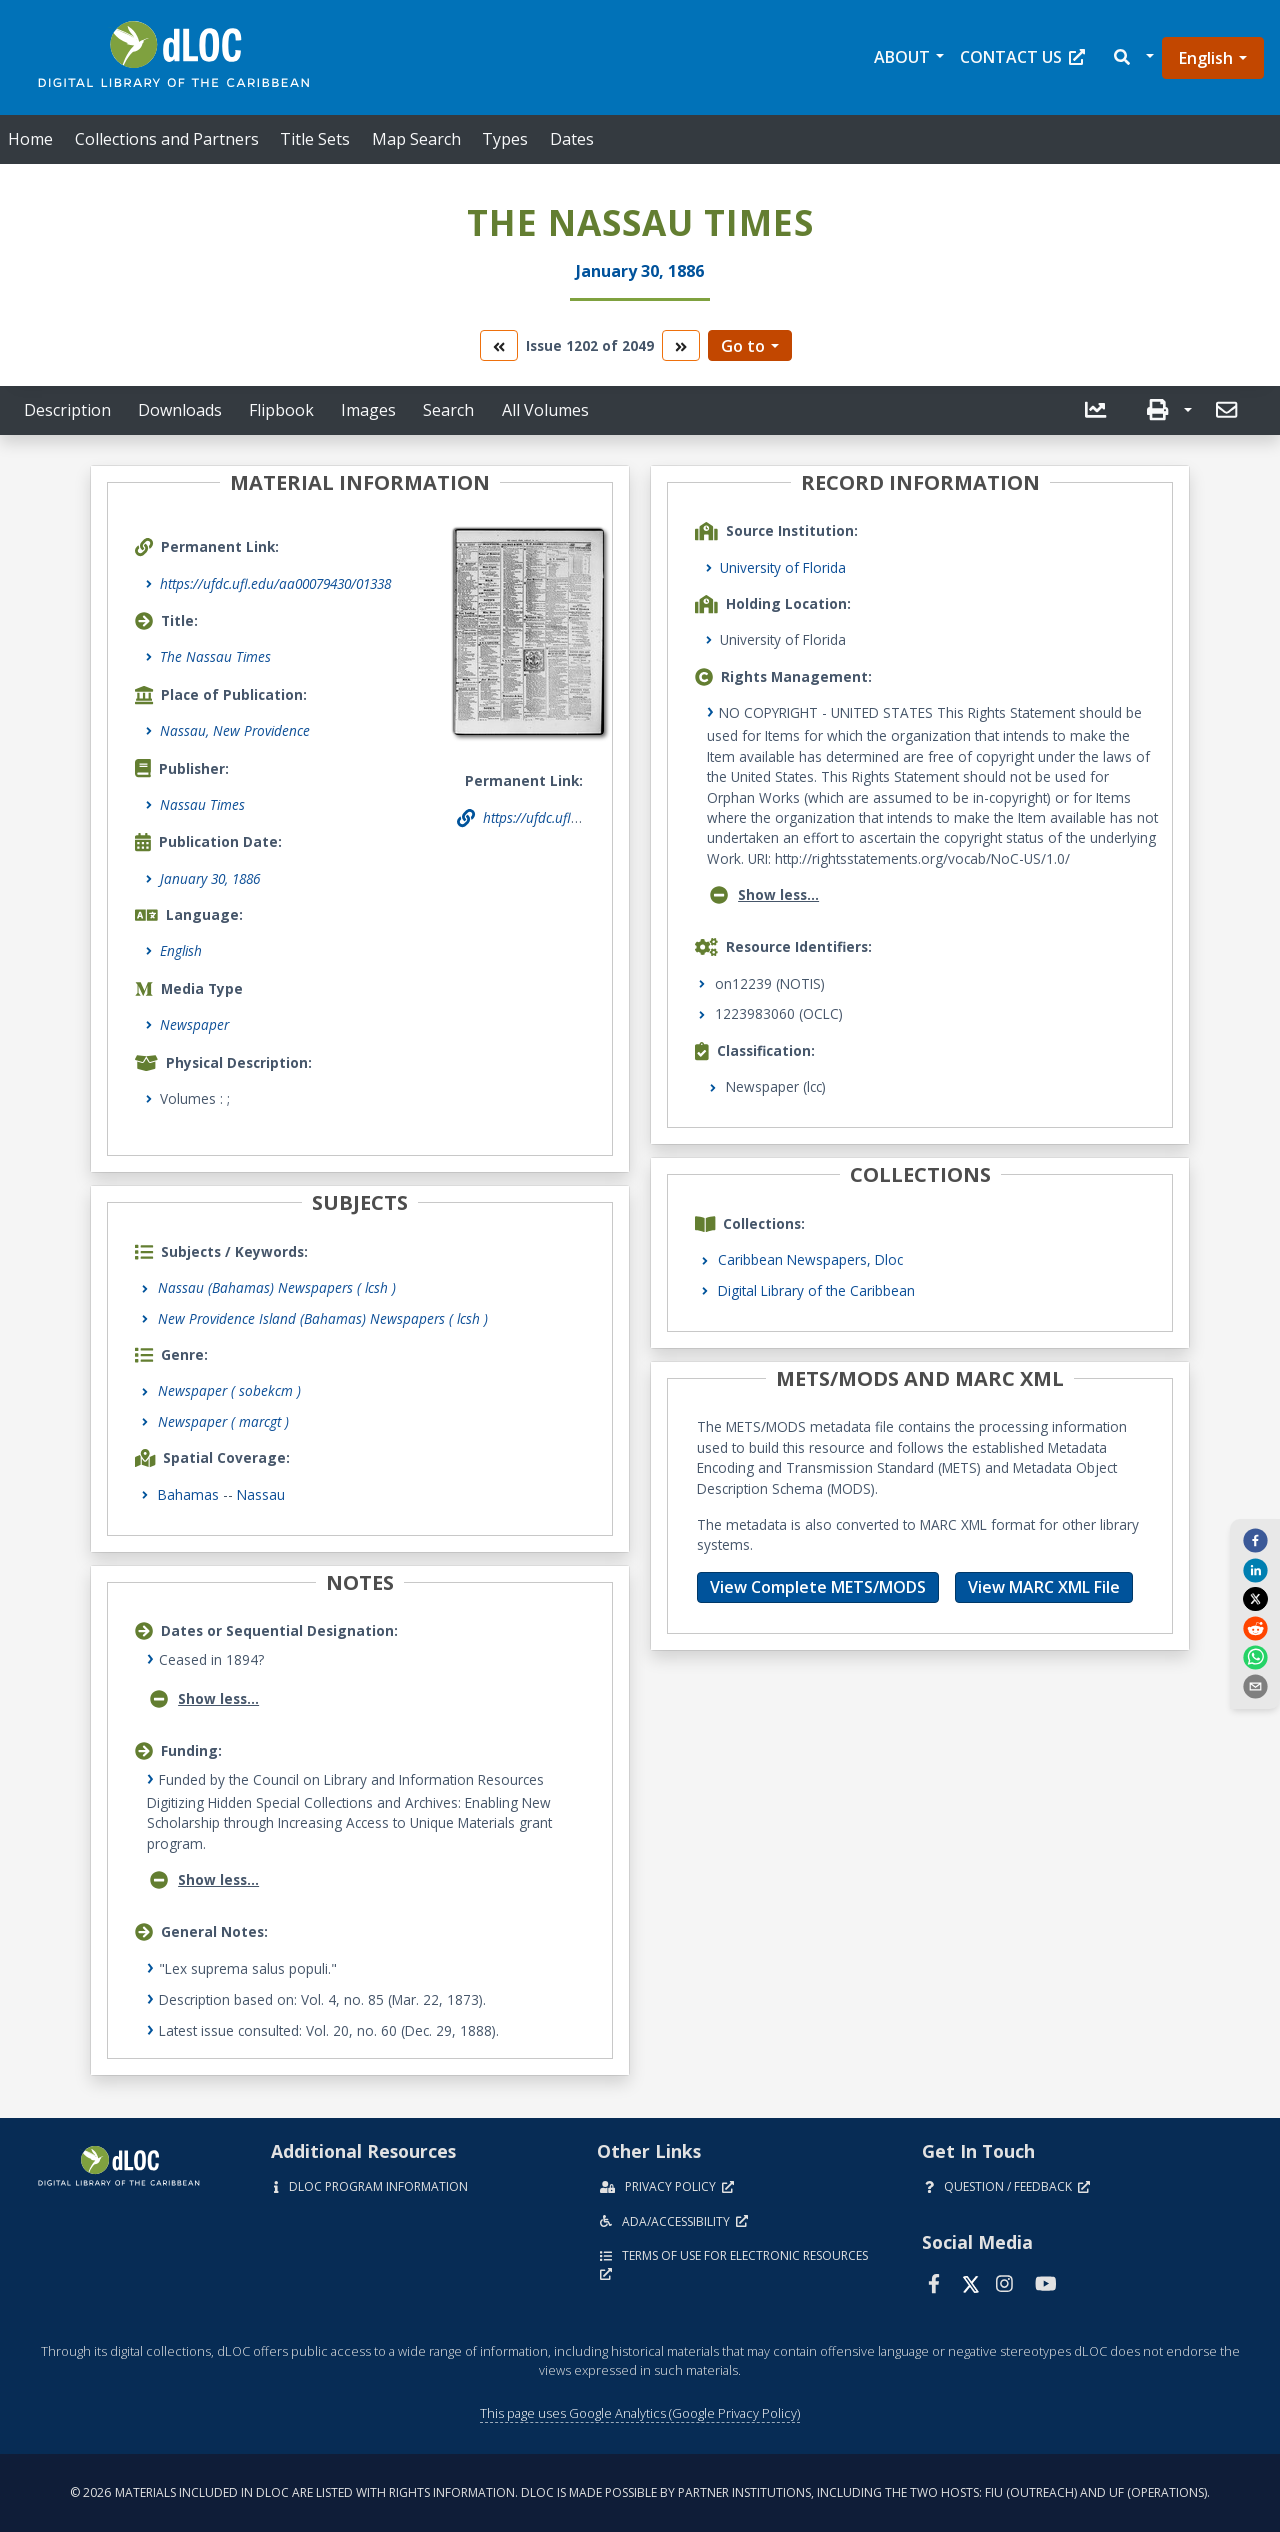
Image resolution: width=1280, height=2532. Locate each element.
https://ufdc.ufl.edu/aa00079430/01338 (275, 583)
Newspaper (194, 1024)
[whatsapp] (1255, 1657)
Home (30, 139)
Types (505, 139)
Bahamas (188, 1494)
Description (67, 410)
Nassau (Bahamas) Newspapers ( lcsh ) (277, 1287)
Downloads (180, 410)
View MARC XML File (1044, 1587)
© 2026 (640, 2492)
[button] (1132, 57)
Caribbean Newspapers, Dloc (810, 1259)
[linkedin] (1255, 1569)
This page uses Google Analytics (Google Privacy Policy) (640, 2413)
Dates (572, 139)
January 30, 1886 (210, 878)
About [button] (902, 57)
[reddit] (1255, 1627)
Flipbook (281, 410)
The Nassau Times (215, 656)
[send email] (1255, 1686)
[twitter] (1255, 1599)
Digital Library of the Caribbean (816, 1290)
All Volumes (545, 410)
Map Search (416, 139)
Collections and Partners (167, 139)
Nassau (261, 1494)
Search (448, 410)
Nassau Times (202, 804)
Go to (743, 346)
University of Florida (783, 567)
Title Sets (315, 139)
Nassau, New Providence (235, 730)
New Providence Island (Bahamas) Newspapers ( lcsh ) (323, 1318)
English (1206, 58)
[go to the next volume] (681, 345)
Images (368, 410)
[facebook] (1255, 1540)
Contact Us (1022, 57)
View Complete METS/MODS (818, 1587)
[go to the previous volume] (499, 345)
